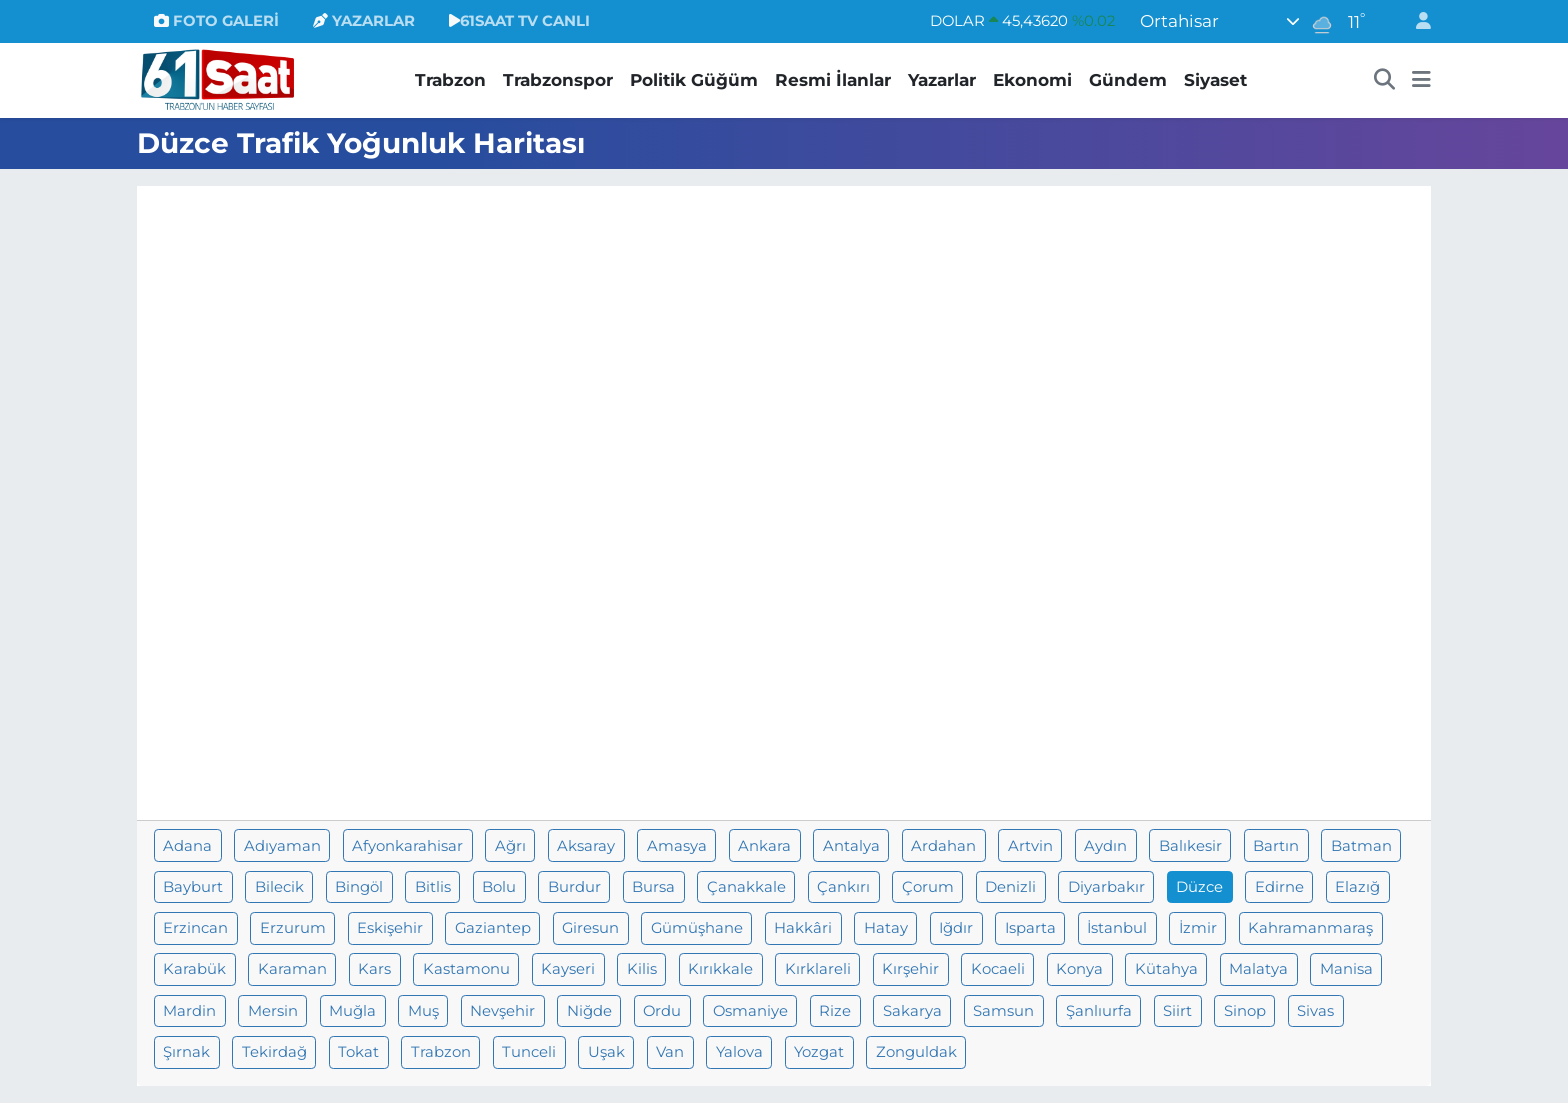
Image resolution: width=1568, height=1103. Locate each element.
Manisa (1346, 969)
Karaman (292, 969)
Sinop (1245, 1011)
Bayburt (193, 887)
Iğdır (956, 928)
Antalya (851, 846)
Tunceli (529, 1052)
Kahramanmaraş (1310, 928)
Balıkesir (1190, 846)
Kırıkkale (720, 969)
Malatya (1258, 969)
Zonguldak (916, 1052)
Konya (1079, 969)
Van (670, 1052)
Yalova (739, 1052)
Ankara (764, 846)
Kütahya (1166, 969)
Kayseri (568, 969)
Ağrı (510, 846)
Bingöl (359, 887)
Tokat (358, 1052)
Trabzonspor (558, 80)
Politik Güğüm (694, 80)
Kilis (642, 969)
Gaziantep (493, 928)
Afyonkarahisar (407, 846)
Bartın (1276, 846)
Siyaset (1215, 80)
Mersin (273, 1011)
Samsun (1003, 1011)
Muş (423, 1011)
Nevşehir (502, 1011)
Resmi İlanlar (833, 80)
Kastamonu (466, 969)
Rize (835, 1011)
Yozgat (819, 1052)
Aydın (1105, 846)
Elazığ (1357, 887)
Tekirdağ (274, 1052)
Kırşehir (910, 969)
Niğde (589, 1011)
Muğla (352, 1011)
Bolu (499, 887)
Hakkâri (803, 928)
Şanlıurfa (1099, 1011)
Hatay (886, 928)
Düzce (1199, 887)
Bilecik (279, 887)
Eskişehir (390, 928)
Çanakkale (746, 887)
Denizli (1010, 887)
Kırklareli (818, 969)
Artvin (1030, 846)
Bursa (653, 887)
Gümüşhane (697, 928)
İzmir (1198, 928)
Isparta (1030, 928)
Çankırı (843, 887)
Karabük (194, 969)
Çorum (928, 887)
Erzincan (195, 928)
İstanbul (1117, 928)
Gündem (1128, 80)
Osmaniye (750, 1011)
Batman (1361, 846)
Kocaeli (998, 969)
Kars (374, 969)
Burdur (574, 887)
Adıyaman (282, 846)
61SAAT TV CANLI (519, 21)
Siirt (1177, 1011)
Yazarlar (942, 80)
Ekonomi (1032, 80)
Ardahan (943, 846)
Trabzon (450, 80)
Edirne (1279, 887)
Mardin (189, 1011)
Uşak (606, 1052)
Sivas (1315, 1011)
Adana (187, 846)
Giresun (590, 928)
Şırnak (186, 1052)
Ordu (662, 1011)
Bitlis (433, 887)
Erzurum (293, 928)
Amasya (677, 846)
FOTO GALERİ (216, 21)
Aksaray (586, 846)
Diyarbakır (1106, 887)
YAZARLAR (364, 21)
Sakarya (912, 1011)
